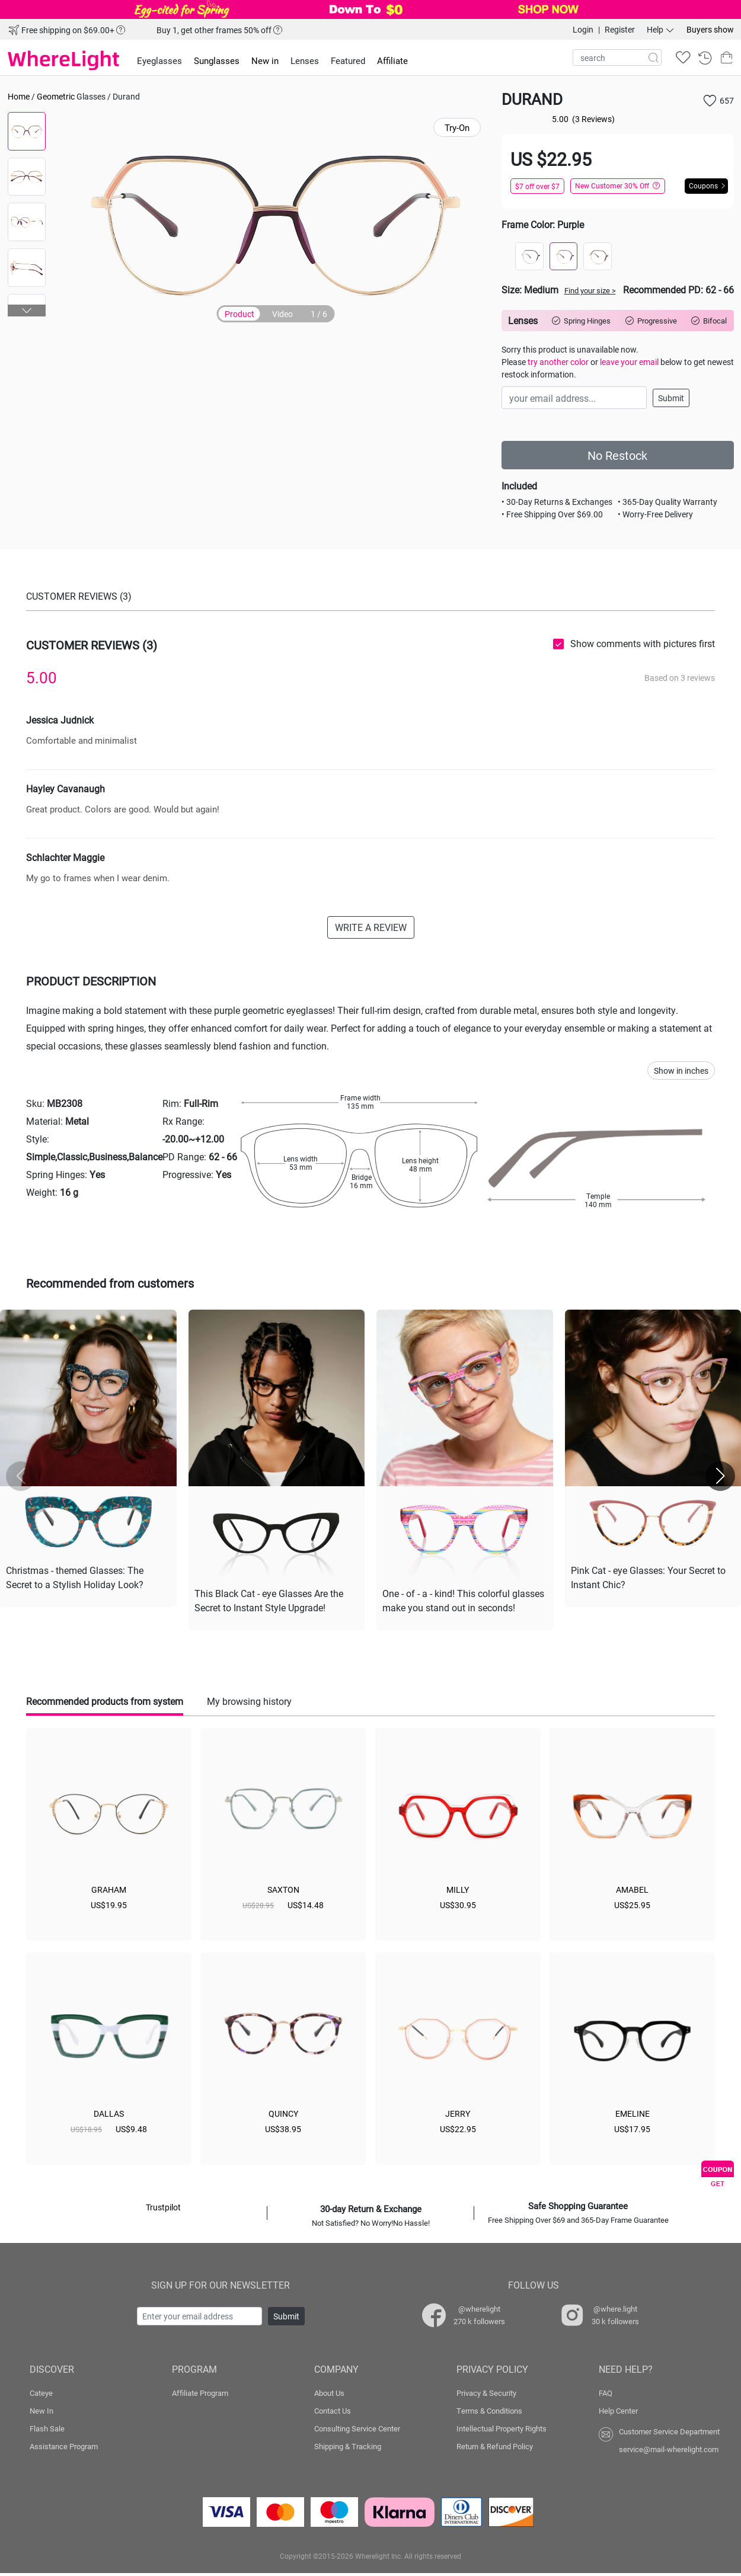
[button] (27, 310)
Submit (671, 398)
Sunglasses (216, 60)
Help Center (618, 2410)
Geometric (56, 96)
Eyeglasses (159, 60)
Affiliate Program (200, 2393)
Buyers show (710, 29)
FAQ (605, 2393)
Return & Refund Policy (494, 2446)
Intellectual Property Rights (501, 2428)
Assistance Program (64, 2446)
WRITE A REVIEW (371, 927)
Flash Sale (47, 2428)
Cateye (41, 2393)
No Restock (617, 455)
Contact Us (332, 2410)
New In (41, 2410)
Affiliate (392, 60)
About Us (329, 2393)
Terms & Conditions (489, 2410)
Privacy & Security (486, 2393)
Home (19, 96)
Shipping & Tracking (347, 2446)
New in (265, 60)
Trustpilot (163, 2207)
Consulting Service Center (357, 2428)
